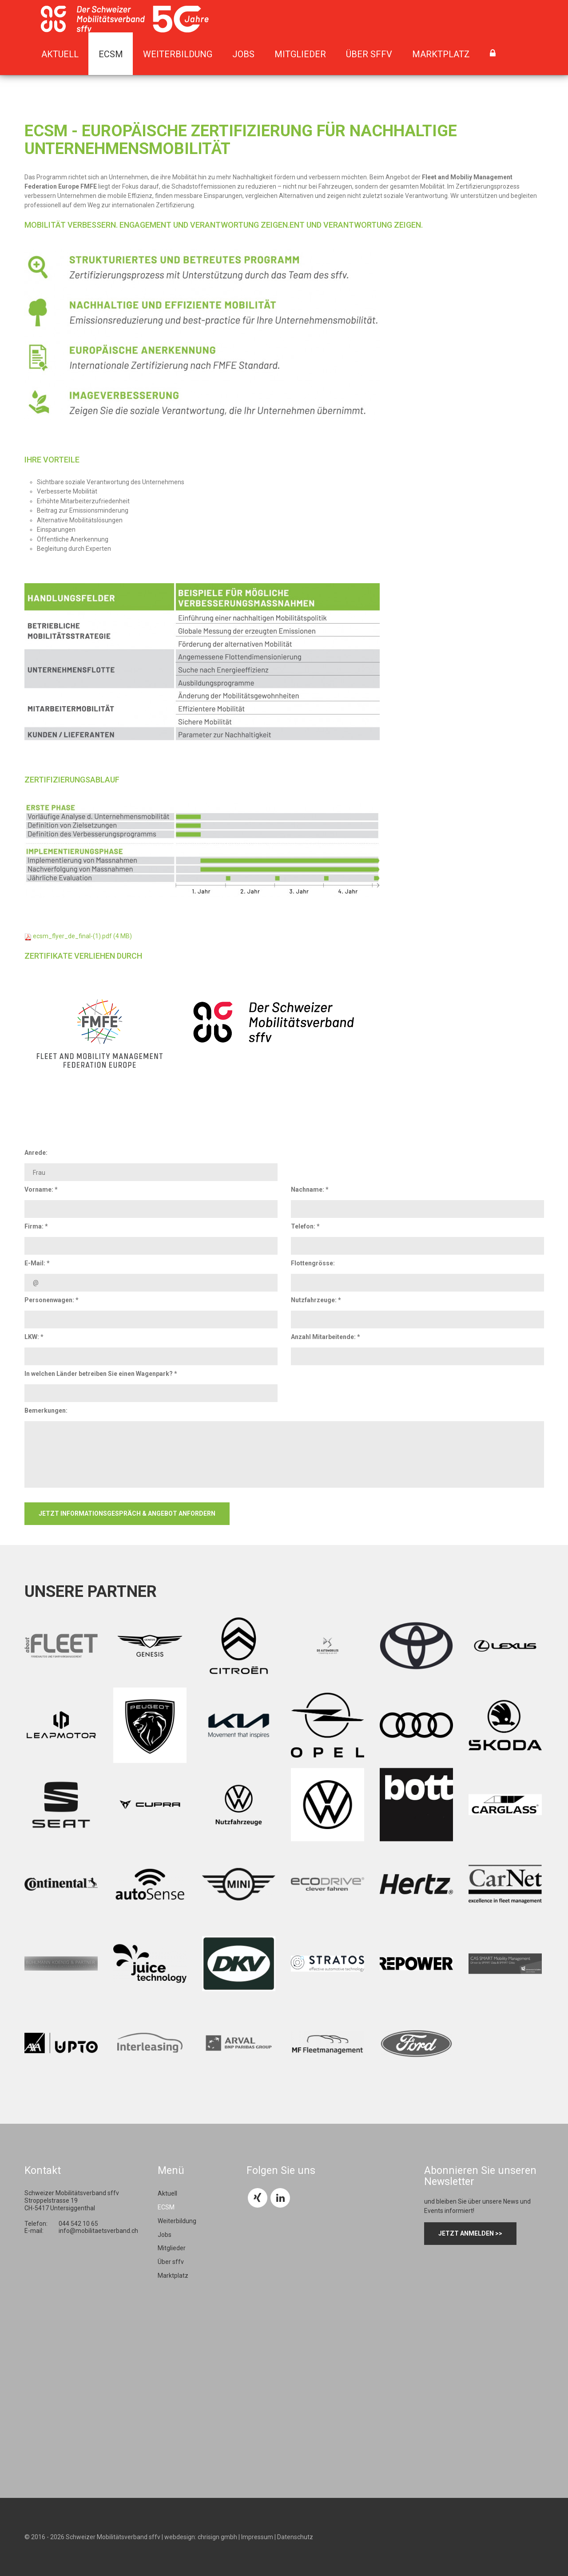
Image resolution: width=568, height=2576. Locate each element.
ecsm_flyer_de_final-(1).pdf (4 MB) (82, 936)
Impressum (257, 2536)
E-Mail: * (37, 1263)
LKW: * (34, 1336)
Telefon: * (305, 1226)
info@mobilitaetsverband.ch (98, 2230)
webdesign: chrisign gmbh (200, 2536)
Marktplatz (441, 54)
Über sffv (369, 54)
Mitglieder (300, 54)
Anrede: (36, 1152)
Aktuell (60, 54)
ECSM (111, 54)
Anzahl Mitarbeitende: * (325, 1336)
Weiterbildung (177, 54)
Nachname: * (310, 1189)
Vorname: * (41, 1189)
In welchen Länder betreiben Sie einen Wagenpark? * (100, 1373)
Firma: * (36, 1226)
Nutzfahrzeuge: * (316, 1300)
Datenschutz (295, 2536)
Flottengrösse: (313, 1263)
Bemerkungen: (46, 1410)
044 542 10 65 (78, 2223)
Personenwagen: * (51, 1300)
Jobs (243, 54)
